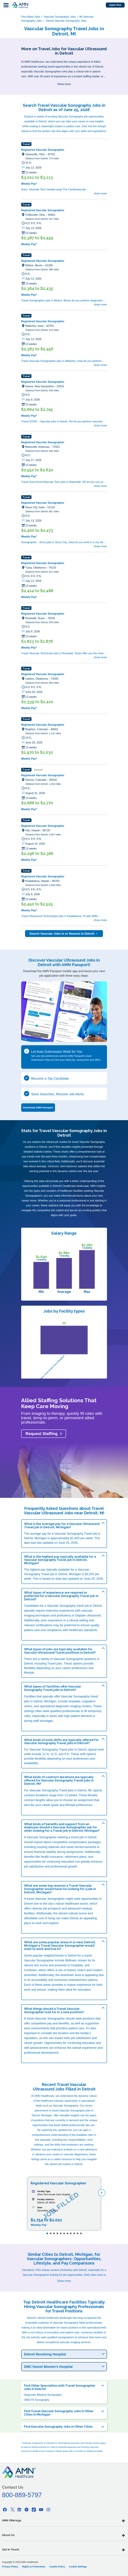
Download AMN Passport (38, 1107)
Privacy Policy (10, 2566)
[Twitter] (12, 2509)
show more (100, 193)
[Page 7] (67, 2233)
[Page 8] (71, 2233)
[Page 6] (64, 2233)
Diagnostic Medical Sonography (43, 2394)
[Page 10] (77, 2233)
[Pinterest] (26, 2509)
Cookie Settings (78, 2566)
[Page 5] (61, 2233)
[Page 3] (54, 2233)
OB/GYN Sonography (37, 2399)
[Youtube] (41, 2509)
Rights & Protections (33, 2566)
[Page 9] (74, 2233)
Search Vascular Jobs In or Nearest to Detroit (64, 933)
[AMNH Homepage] (20, 5)
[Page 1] (47, 2233)
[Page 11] (81, 2233)
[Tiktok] (34, 2509)
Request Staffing (42, 1433)
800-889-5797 (22, 2495)
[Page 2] (50, 2233)
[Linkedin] (19, 2509)
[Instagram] (48, 2509)
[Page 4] (57, 2233)
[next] (101, 2192)
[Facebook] (5, 2509)
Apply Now (115, 5)
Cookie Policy (57, 2566)
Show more (64, 84)
